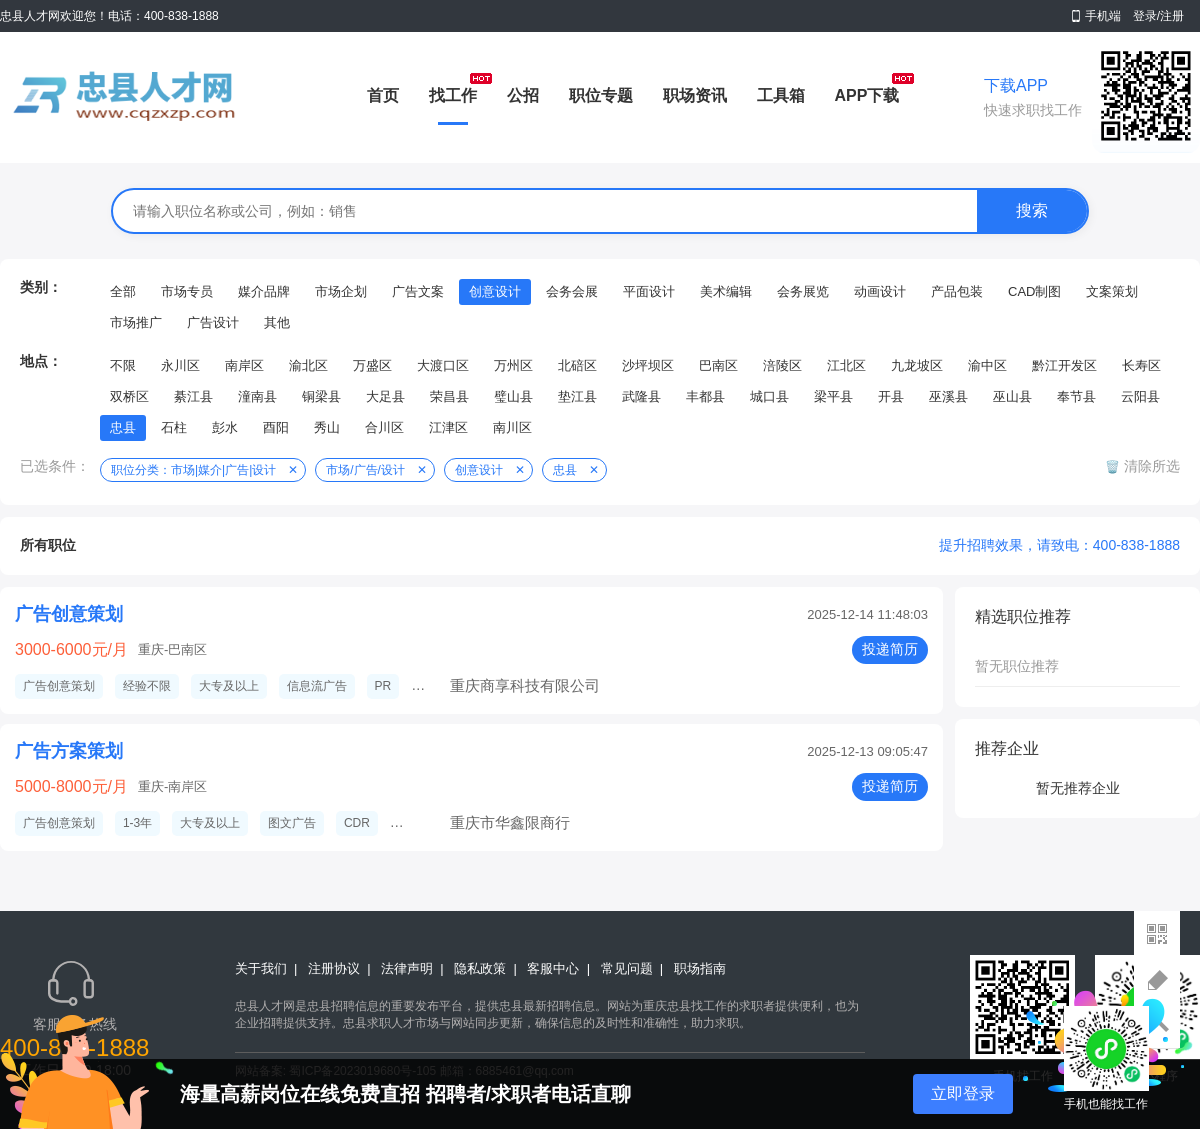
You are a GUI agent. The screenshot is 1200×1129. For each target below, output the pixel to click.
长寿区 (1141, 365)
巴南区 (718, 365)
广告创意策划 (69, 614)
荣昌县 (449, 396)
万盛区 (372, 365)
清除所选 (1150, 466)
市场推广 (136, 322)
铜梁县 (321, 396)
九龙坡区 (917, 365)
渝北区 (308, 365)
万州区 (513, 365)
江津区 (448, 427)
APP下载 (867, 95)
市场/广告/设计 (365, 470)
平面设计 (649, 291)
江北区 (846, 365)
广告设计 (213, 322)
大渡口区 (443, 365)
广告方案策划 (69, 751)
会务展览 (803, 291)
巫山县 (1012, 396)
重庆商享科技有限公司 (525, 685)
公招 (523, 95)
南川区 (512, 427)
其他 (277, 322)
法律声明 (407, 968)
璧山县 (513, 396)
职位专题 (601, 95)
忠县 (123, 427)
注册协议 (334, 968)
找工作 (453, 95)
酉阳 (276, 427)
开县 (891, 396)
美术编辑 (726, 291)
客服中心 (553, 968)
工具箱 (781, 95)
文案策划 (1112, 291)
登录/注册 (1158, 16)
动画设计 (880, 291)
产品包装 (957, 291)
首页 (383, 95)
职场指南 (700, 968)
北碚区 (577, 365)
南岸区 (244, 365)
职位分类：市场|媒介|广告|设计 (193, 470)
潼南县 (257, 396)
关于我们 (261, 968)
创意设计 (495, 291)
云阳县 (1140, 396)
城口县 (769, 396)
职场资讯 (695, 95)
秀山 (327, 427)
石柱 (174, 427)
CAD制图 (1034, 291)
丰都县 (705, 396)
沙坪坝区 (648, 365)
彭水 (225, 427)
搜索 (1032, 210)
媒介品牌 (264, 291)
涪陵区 (782, 365)
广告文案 (418, 291)
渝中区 (987, 365)
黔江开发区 (1064, 365)
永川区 (180, 365)
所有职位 (48, 545)
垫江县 (577, 396)
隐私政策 (480, 968)
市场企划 (341, 291)
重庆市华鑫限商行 (510, 822)
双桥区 (129, 396)
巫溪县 (948, 396)
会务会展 (572, 291)
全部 (123, 291)
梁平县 (833, 396)
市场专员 (187, 291)
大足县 (385, 396)
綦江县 (193, 396)
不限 (123, 365)
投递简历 (890, 649)
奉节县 (1076, 396)
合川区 (384, 427)
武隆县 (641, 396)
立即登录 (963, 1093)
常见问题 (627, 968)
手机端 (1103, 16)
